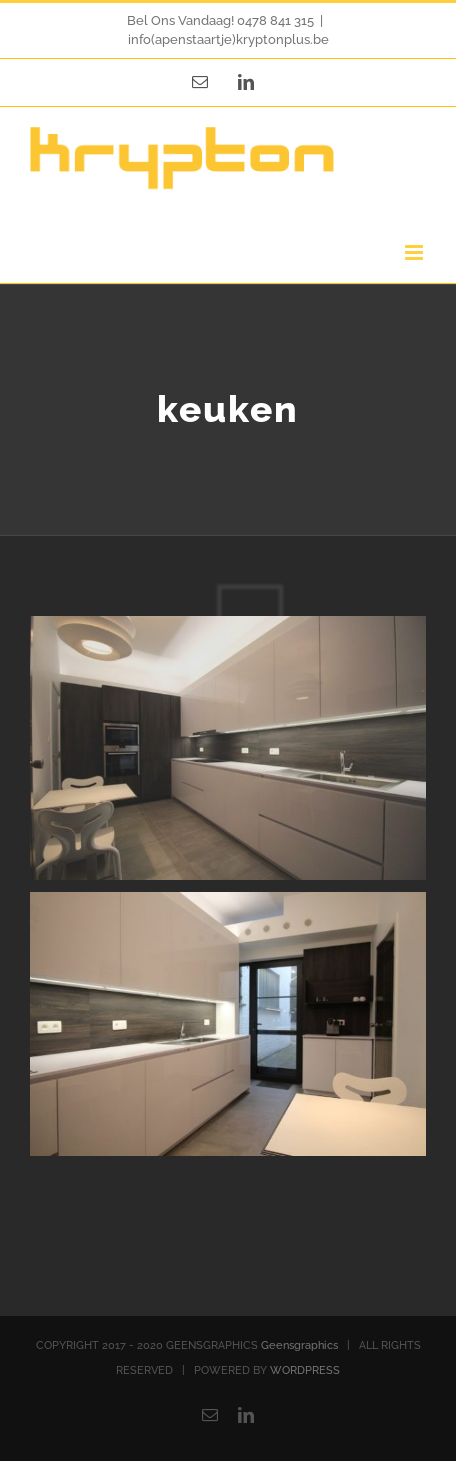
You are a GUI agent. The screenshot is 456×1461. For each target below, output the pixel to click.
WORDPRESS (305, 1370)
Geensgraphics (299, 1345)
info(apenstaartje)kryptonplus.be (228, 39)
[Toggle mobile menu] (415, 252)
